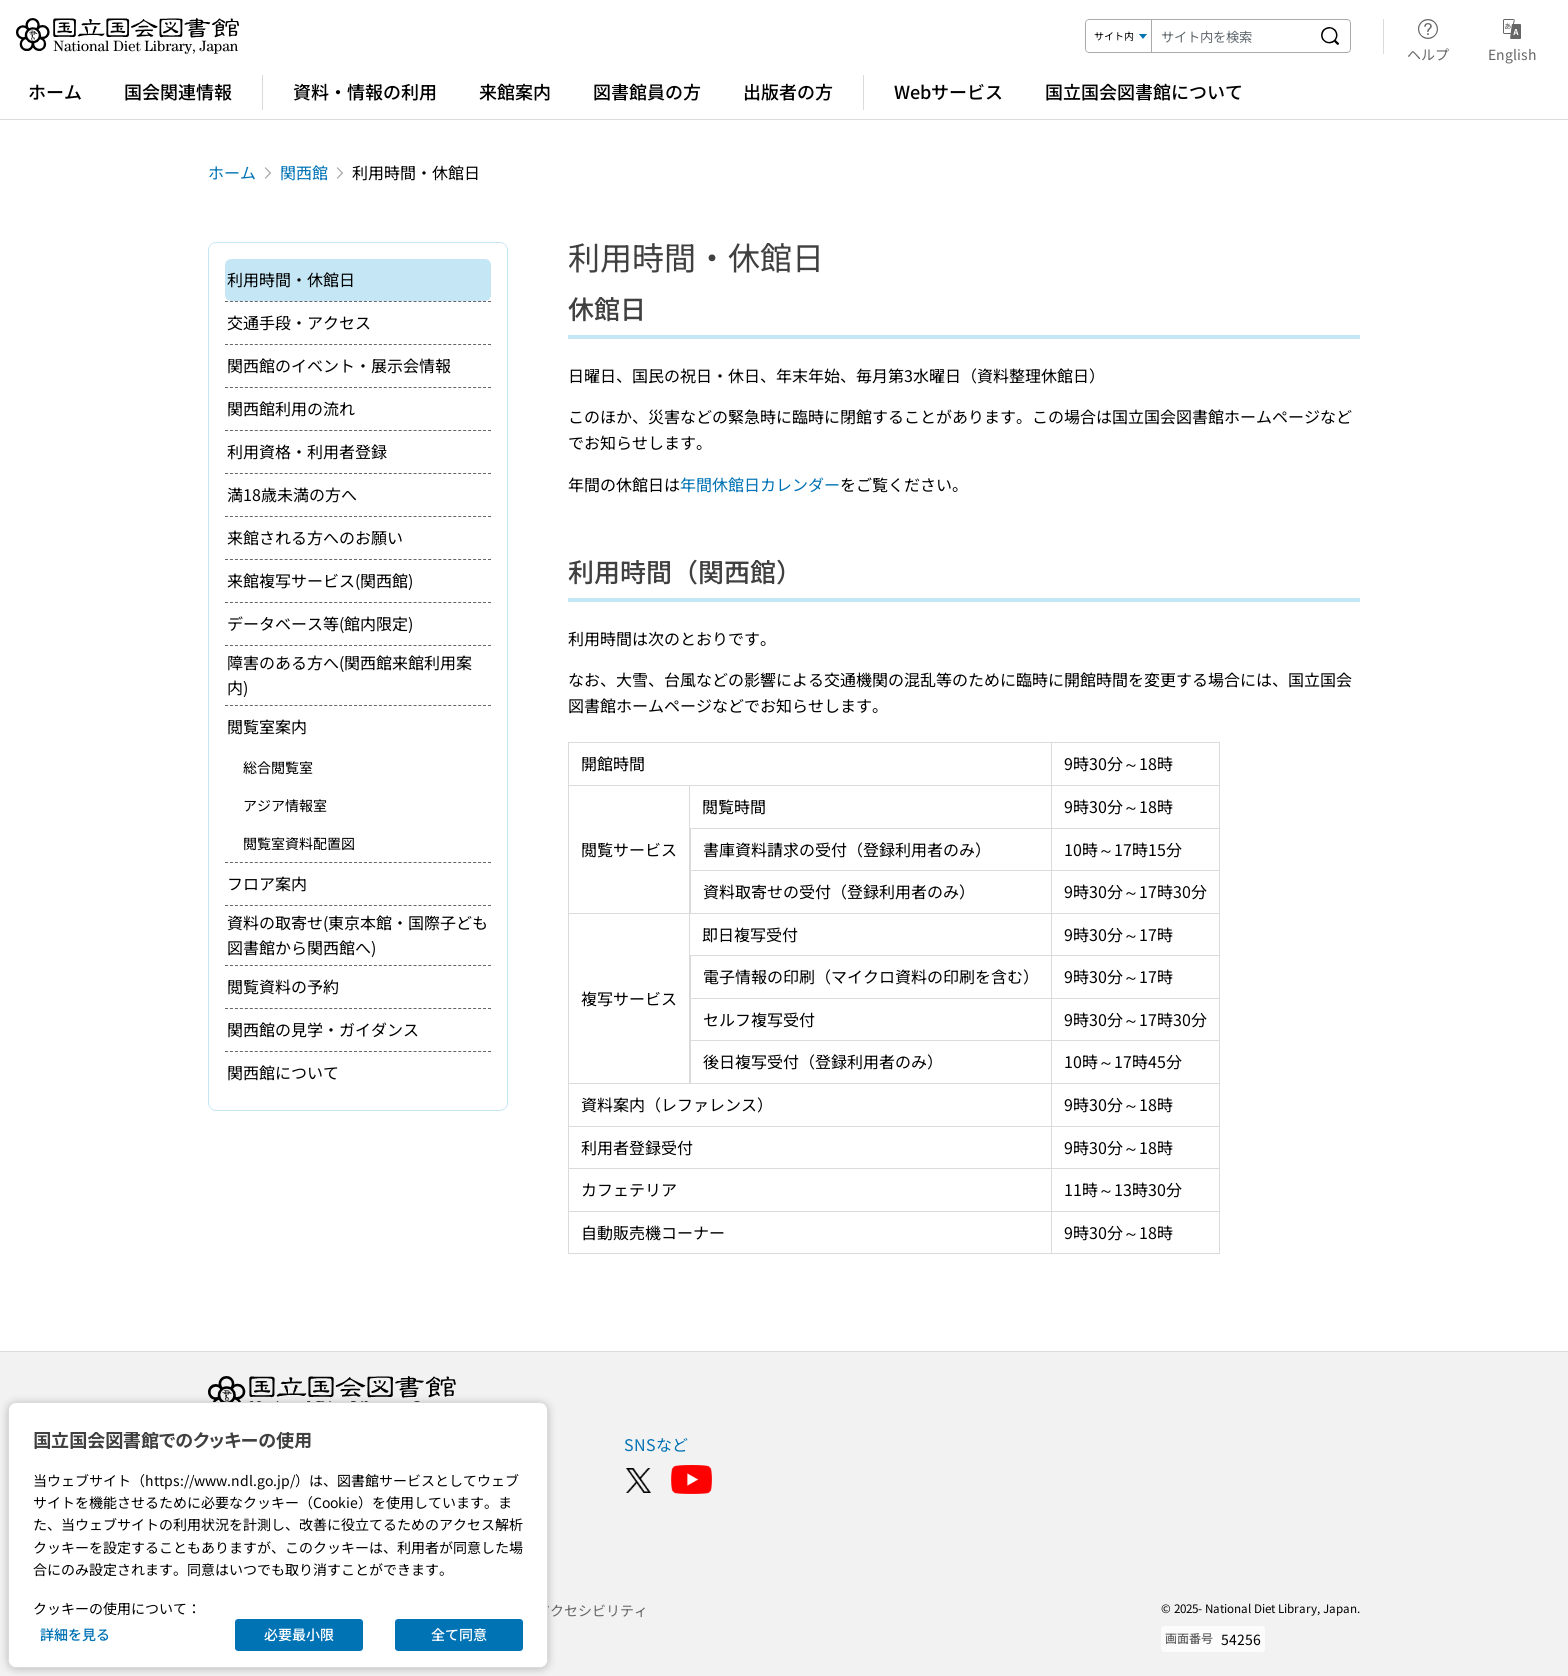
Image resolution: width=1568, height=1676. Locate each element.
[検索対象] (1119, 36)
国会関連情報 (178, 91)
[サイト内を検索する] (1330, 36)
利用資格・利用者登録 (307, 451)
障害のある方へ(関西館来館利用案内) (349, 675)
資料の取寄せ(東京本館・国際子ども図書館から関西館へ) (357, 935)
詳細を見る (75, 1634)
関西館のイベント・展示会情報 (339, 365)
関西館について (283, 1072)
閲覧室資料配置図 (299, 843)
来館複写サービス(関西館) (320, 580)
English (1512, 37)
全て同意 (459, 1634)
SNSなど (656, 1444)
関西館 (304, 172)
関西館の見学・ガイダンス (323, 1029)
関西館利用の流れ (291, 408)
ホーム (55, 91)
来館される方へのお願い (315, 537)
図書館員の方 (647, 91)
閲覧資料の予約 (283, 986)
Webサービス (948, 91)
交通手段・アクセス (299, 322)
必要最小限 (299, 1634)
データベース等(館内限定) (320, 623)
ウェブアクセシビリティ (571, 1610)
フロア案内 (267, 883)
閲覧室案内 (267, 726)
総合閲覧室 (278, 767)
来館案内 (515, 91)
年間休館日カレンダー (760, 484)
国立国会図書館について (1144, 91)
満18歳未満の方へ (292, 494)
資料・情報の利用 (365, 91)
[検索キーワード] (1231, 36)
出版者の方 (788, 91)
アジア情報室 (285, 805)
